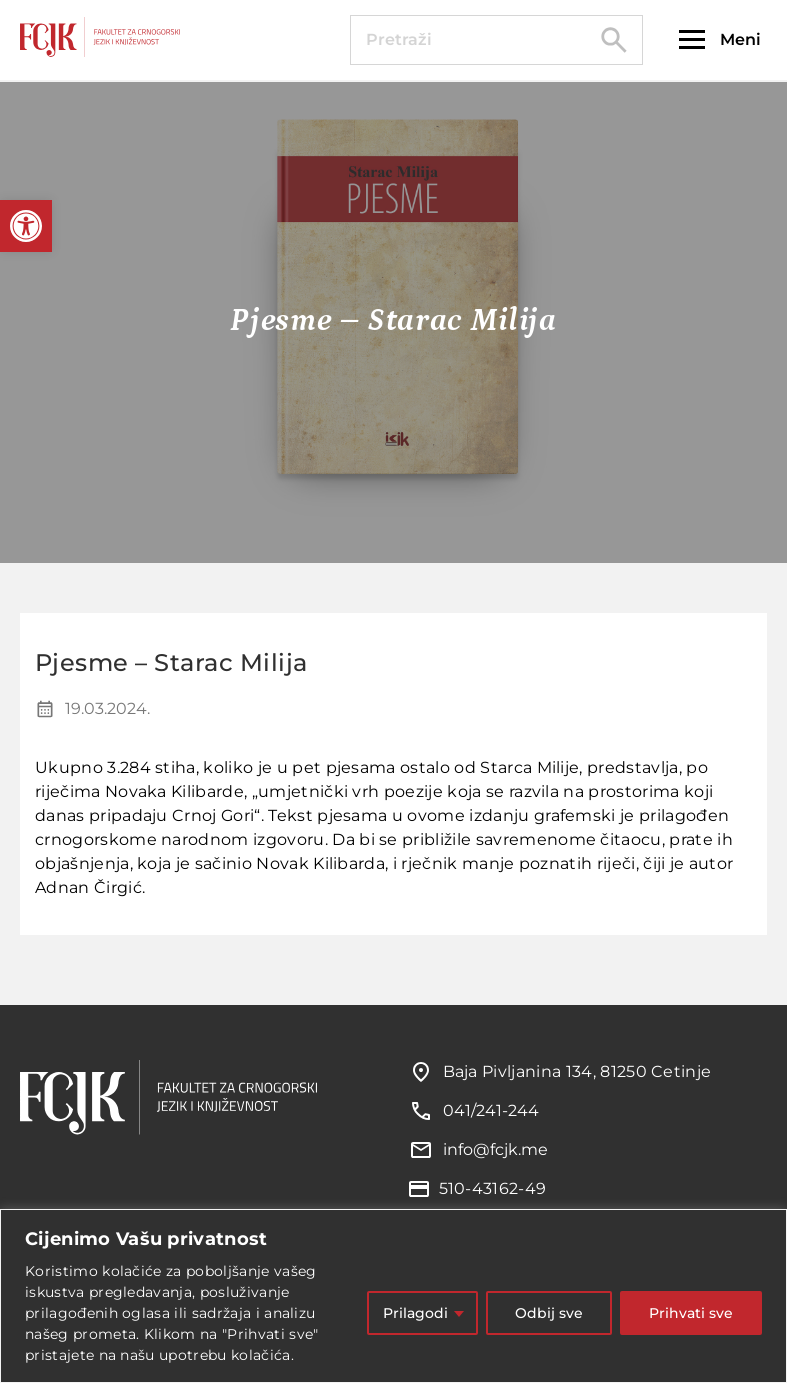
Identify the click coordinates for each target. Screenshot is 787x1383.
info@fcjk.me (495, 1149)
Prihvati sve (691, 1313)
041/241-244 (491, 1110)
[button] (26, 226)
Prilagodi (415, 1313)
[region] (393, 1296)
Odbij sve (549, 1313)
